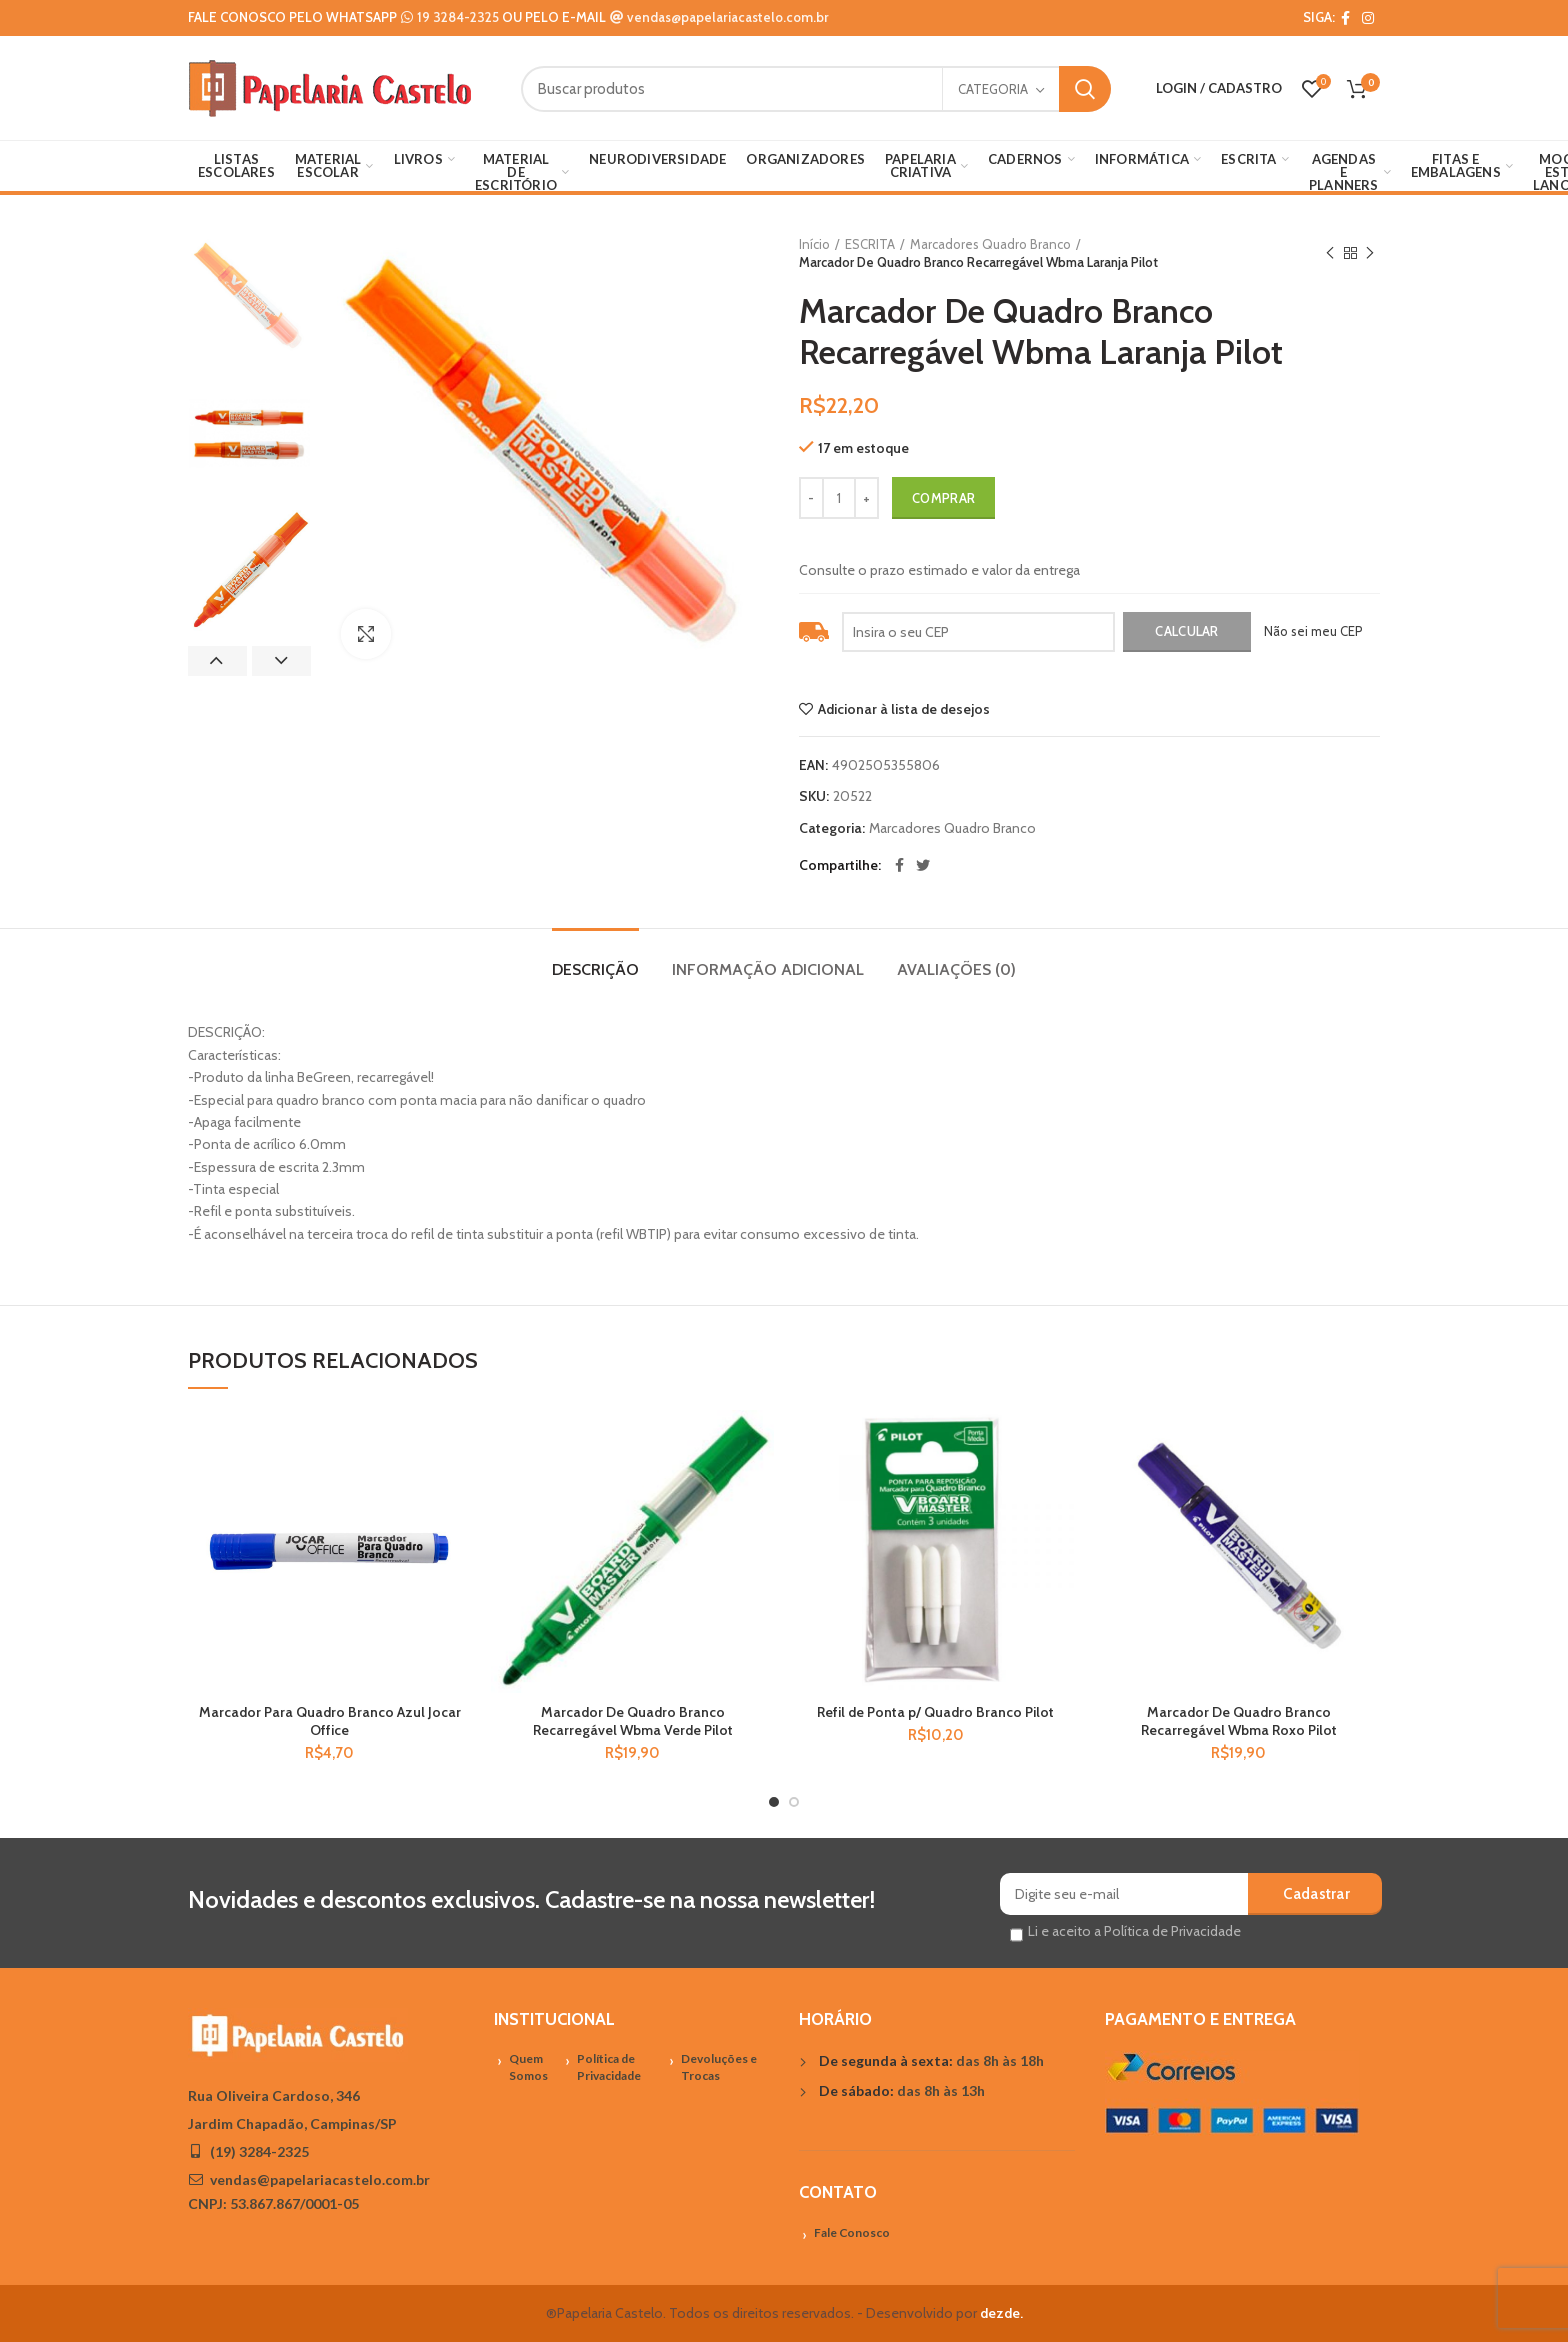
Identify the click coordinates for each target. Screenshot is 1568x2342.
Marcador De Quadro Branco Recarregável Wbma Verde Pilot (633, 1721)
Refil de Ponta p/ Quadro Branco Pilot (935, 1712)
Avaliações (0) (956, 969)
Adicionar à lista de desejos (904, 709)
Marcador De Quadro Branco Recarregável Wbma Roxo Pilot (1239, 1721)
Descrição (595, 969)
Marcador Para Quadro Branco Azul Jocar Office (330, 1721)
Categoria (993, 89)
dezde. (1001, 2313)
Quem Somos (528, 2067)
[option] (249, 296)
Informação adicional (768, 969)
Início (814, 244)
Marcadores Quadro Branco (990, 244)
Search (1085, 89)
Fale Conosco (852, 2232)
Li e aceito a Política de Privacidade (1134, 1931)
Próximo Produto (1370, 253)
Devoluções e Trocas (719, 2067)
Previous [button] (217, 661)
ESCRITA (870, 244)
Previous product (1330, 253)
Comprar (943, 498)
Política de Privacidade (609, 2067)
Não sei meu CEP (1313, 631)
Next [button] (281, 661)
